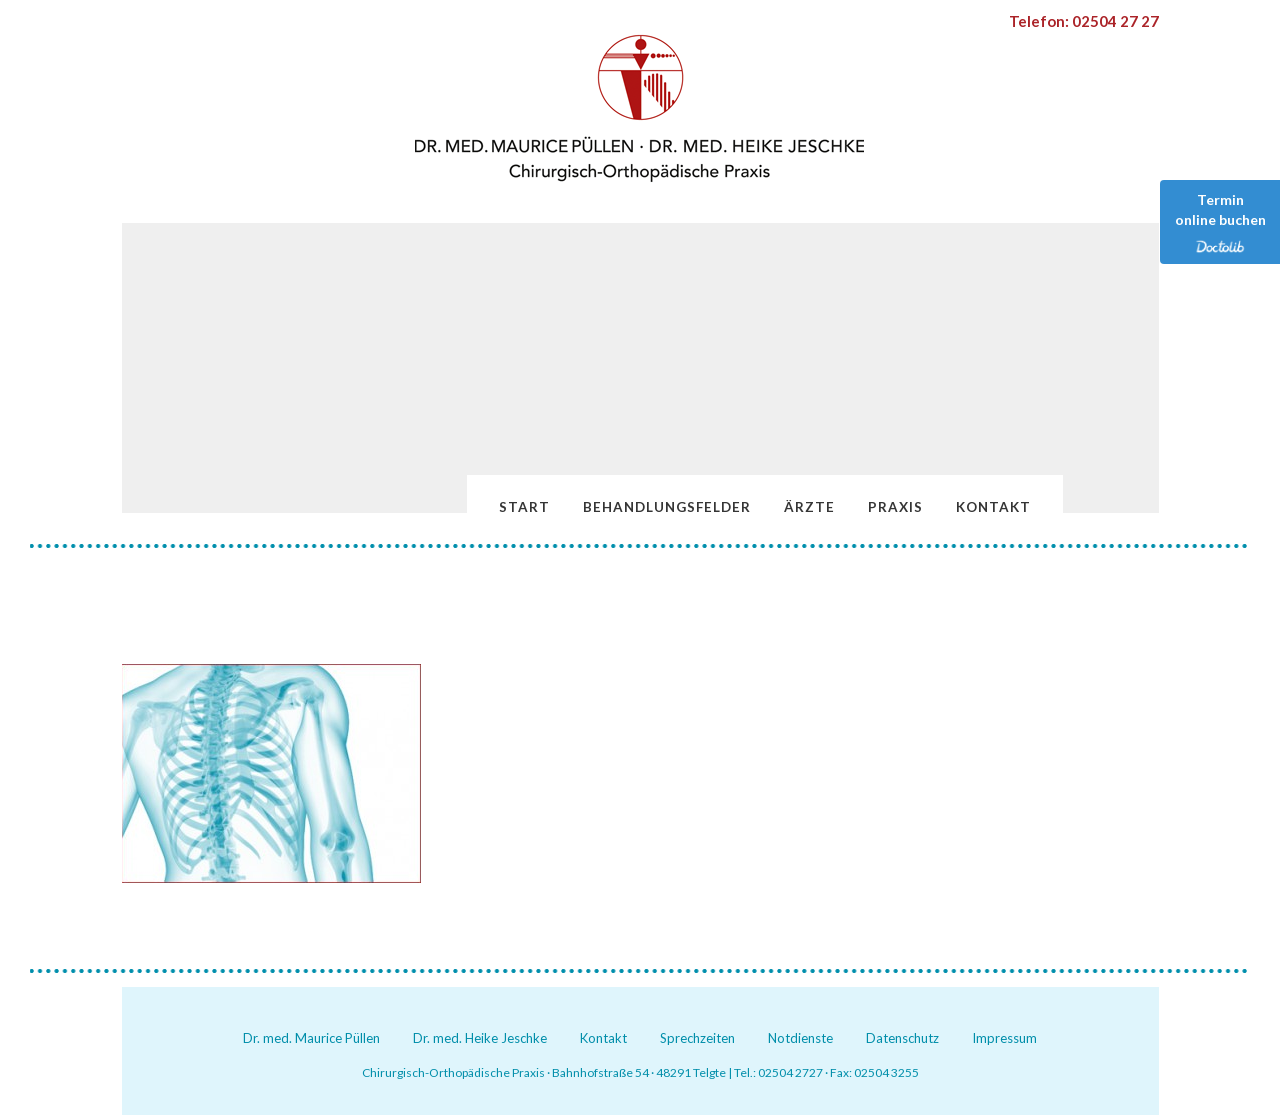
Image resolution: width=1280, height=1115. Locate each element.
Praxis (895, 507)
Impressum (1004, 1038)
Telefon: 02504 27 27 (1084, 21)
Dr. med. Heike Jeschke (480, 1038)
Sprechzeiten (697, 1038)
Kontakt (993, 507)
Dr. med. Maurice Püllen (311, 1038)
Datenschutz (902, 1038)
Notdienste (800, 1038)
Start (524, 507)
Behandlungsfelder (667, 507)
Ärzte (809, 507)
